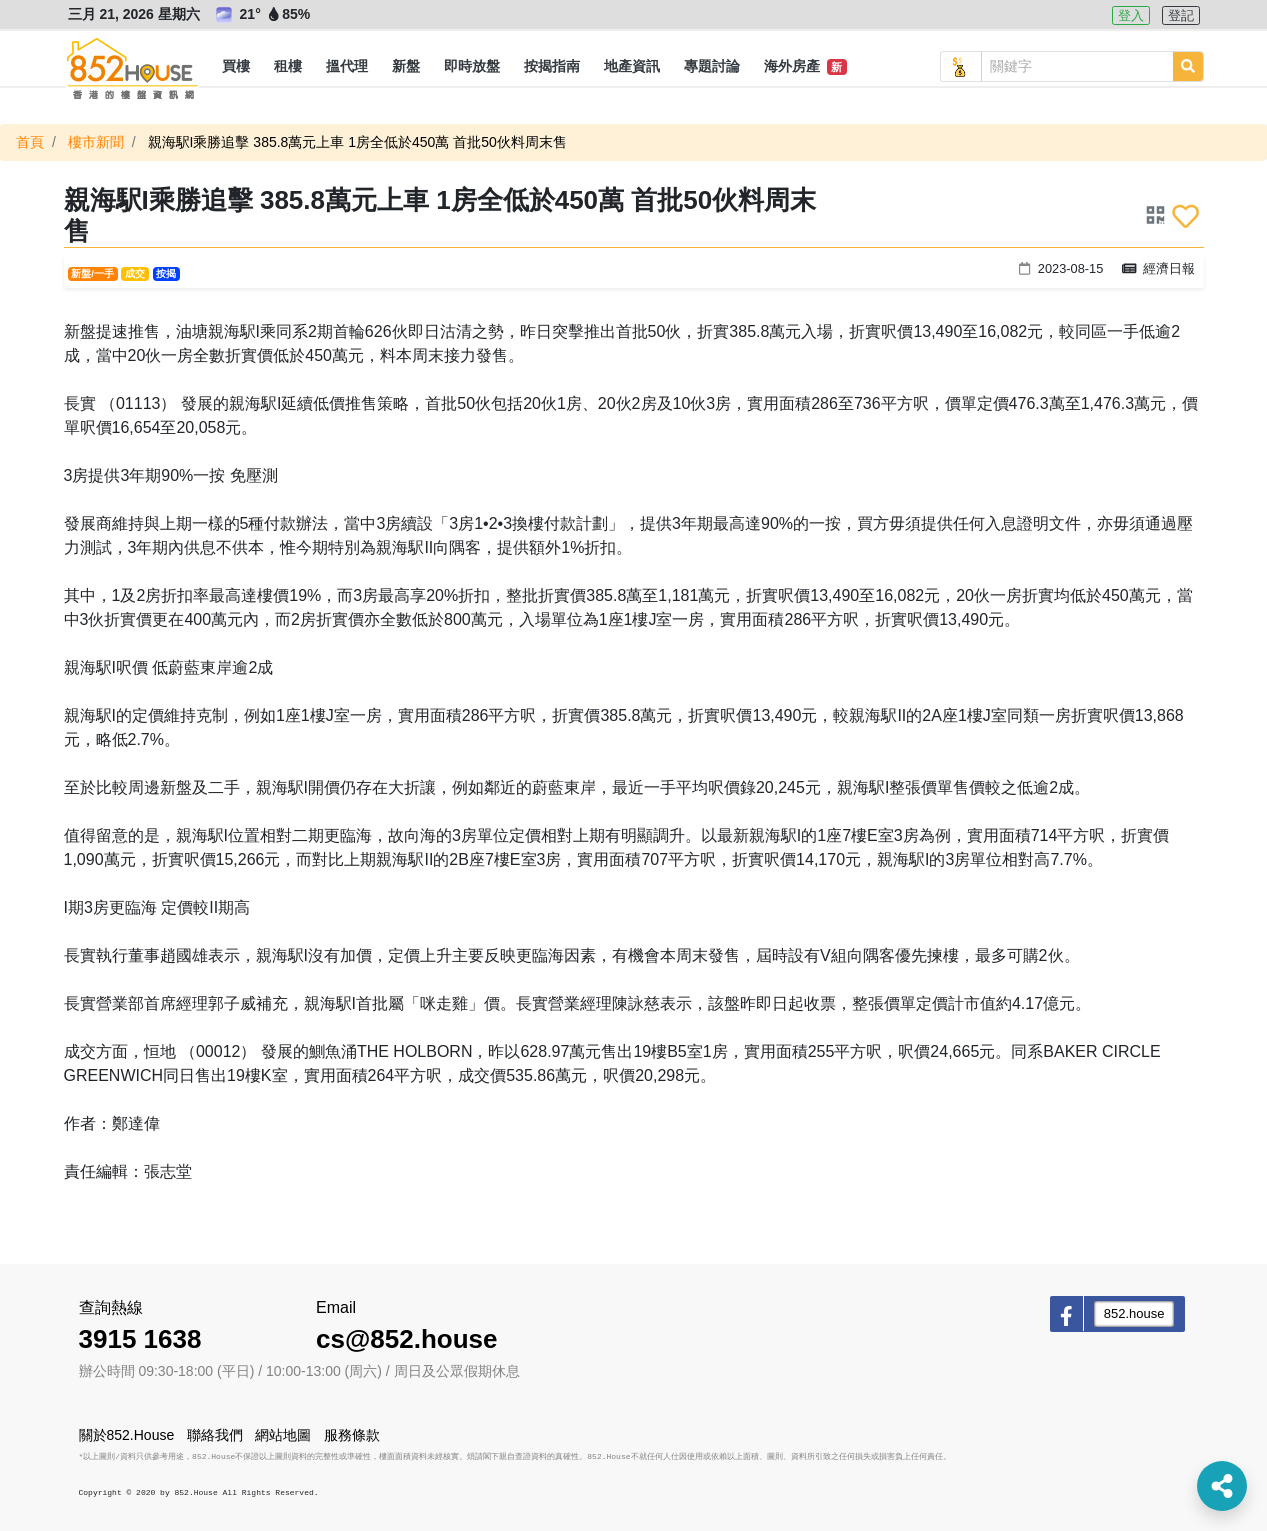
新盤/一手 (92, 273)
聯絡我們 (215, 1435)
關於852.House (127, 1435)
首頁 (30, 142)
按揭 (166, 273)
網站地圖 (283, 1435)
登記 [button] (1181, 15)
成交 (135, 273)
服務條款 (352, 1435)
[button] (236, 67)
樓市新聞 (96, 142)
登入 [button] (1131, 15)
